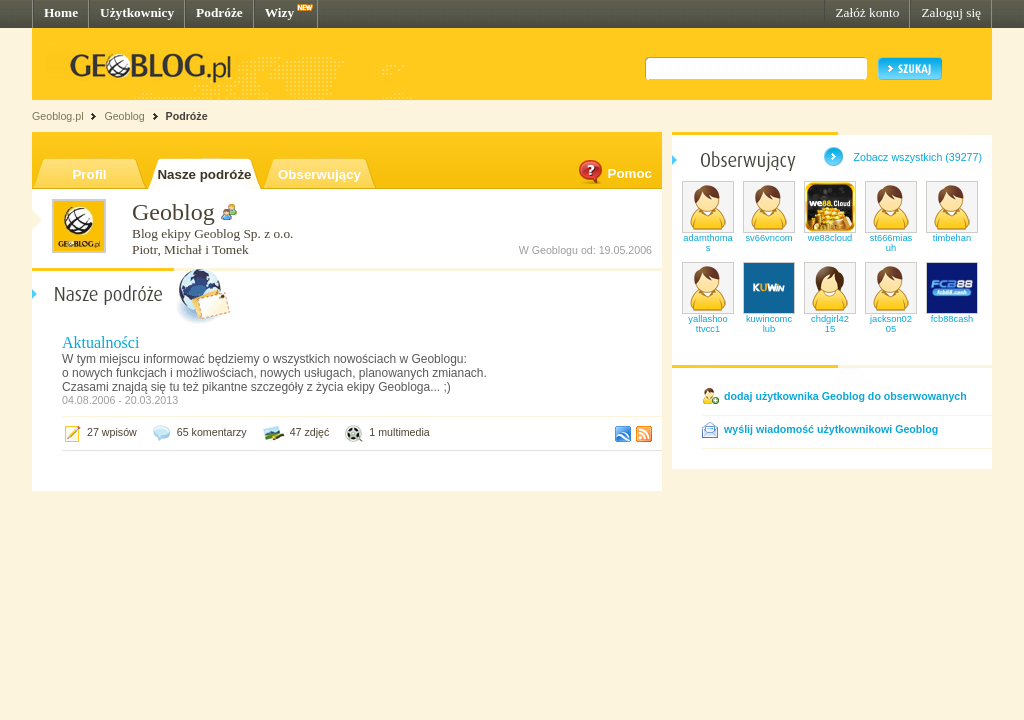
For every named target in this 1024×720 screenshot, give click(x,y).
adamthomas (707, 243)
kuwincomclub (769, 324)
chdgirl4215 (830, 324)
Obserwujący (319, 174)
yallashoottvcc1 (707, 324)
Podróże (219, 12)
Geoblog (124, 116)
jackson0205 (891, 324)
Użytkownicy (137, 12)
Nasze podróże (204, 174)
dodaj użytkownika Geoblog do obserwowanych (845, 396)
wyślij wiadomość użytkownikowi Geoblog (831, 429)
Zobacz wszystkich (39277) (917, 157)
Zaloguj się (951, 12)
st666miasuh (891, 243)
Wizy (279, 12)
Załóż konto (867, 12)
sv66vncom (768, 238)
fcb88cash (952, 319)
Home (61, 12)
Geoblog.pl (58, 116)
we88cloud (830, 238)
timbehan (952, 238)
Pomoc (614, 173)
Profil (89, 174)
